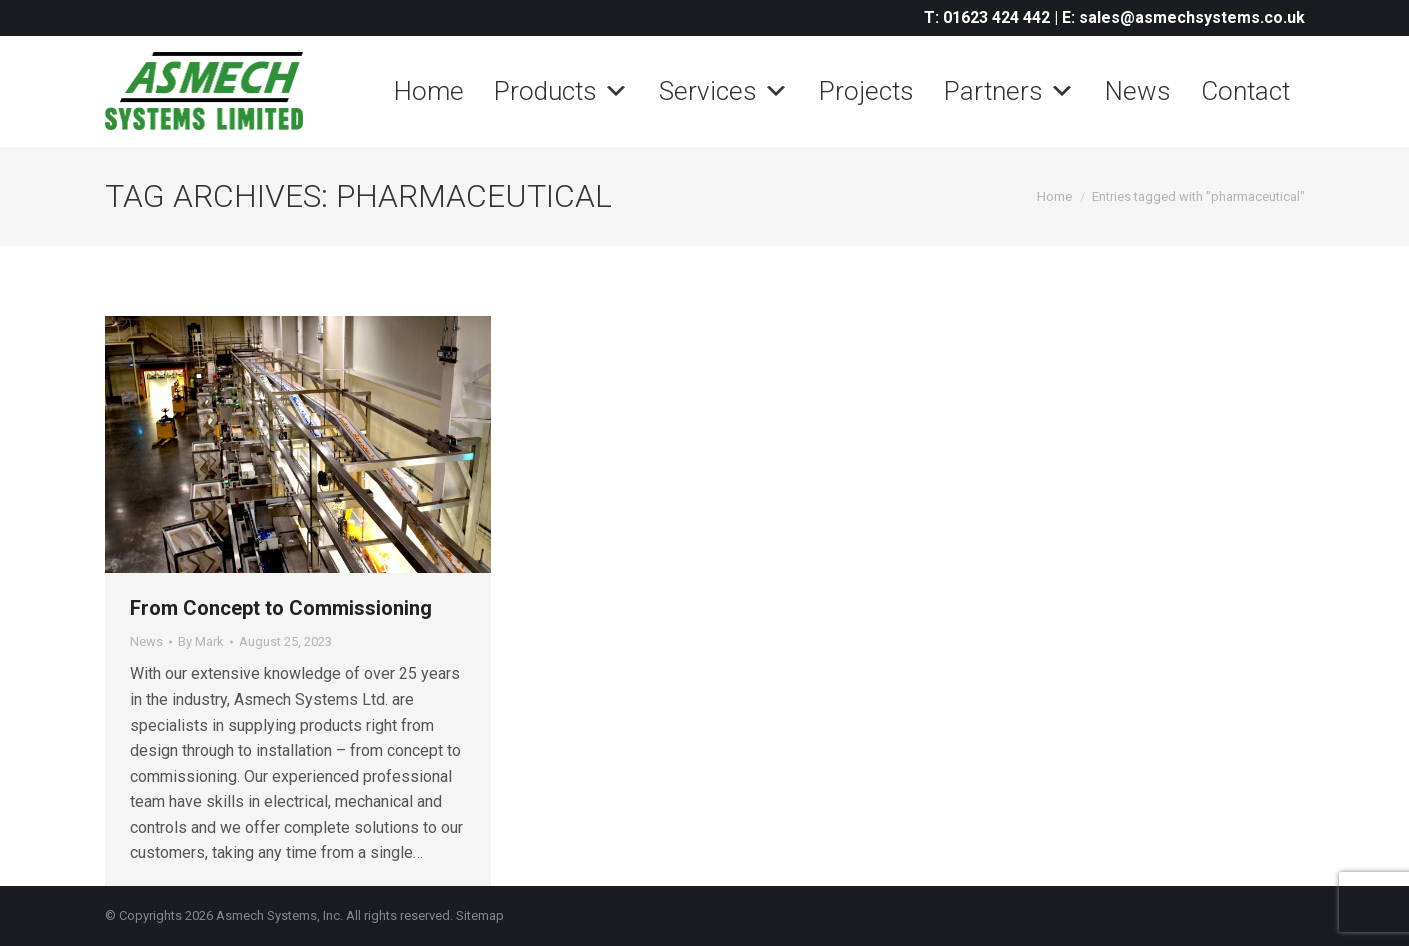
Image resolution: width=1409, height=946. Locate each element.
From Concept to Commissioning (283, 608)
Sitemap (480, 915)
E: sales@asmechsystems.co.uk (1183, 17)
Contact (1245, 91)
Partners (1009, 91)
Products (561, 91)
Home (429, 91)
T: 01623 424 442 (987, 17)
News (1138, 91)
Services (724, 91)
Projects (866, 91)
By (201, 641)
